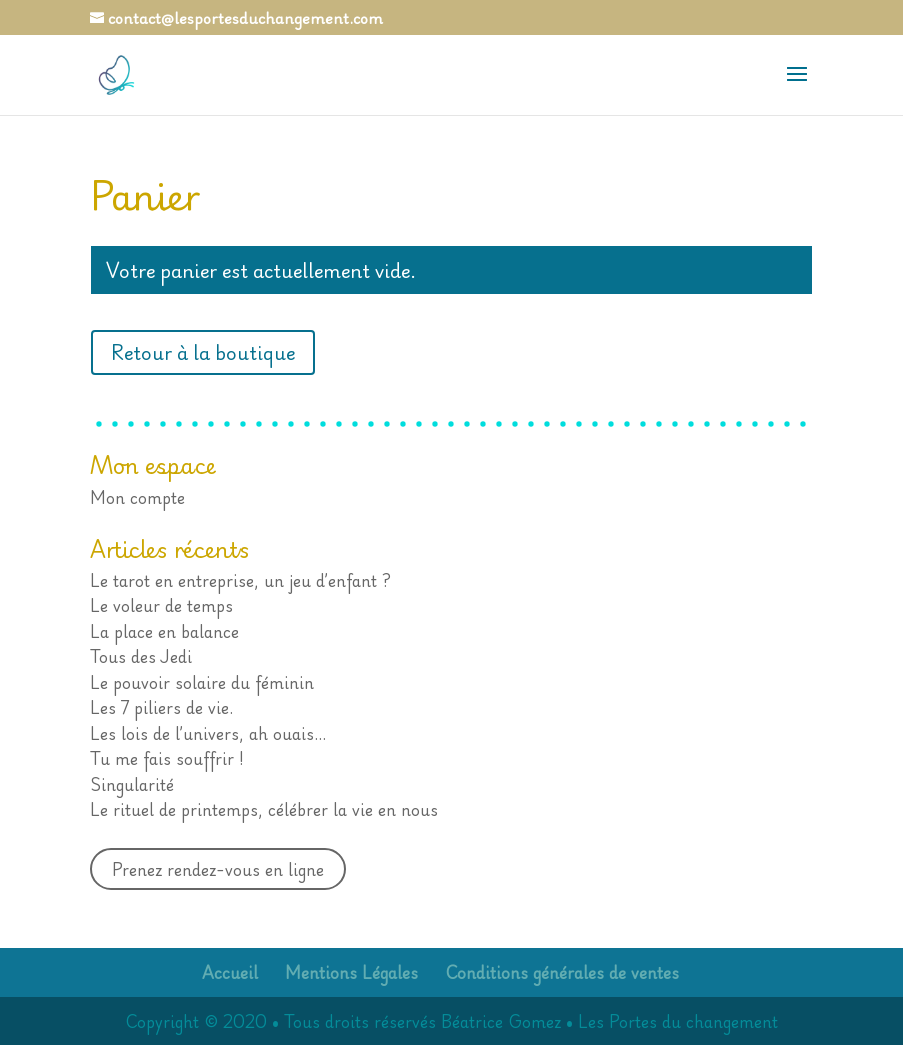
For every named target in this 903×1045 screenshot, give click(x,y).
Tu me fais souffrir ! (167, 758)
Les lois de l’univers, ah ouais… (208, 733)
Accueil (230, 972)
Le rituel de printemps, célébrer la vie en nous (264, 809)
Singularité (132, 784)
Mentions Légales (351, 972)
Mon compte (137, 497)
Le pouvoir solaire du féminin (202, 682)
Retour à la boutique (203, 352)
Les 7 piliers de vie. (161, 707)
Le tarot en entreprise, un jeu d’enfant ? (240, 580)
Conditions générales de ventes (562, 972)
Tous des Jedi (141, 656)
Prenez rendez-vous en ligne (218, 869)
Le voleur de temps (161, 605)
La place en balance (164, 631)
